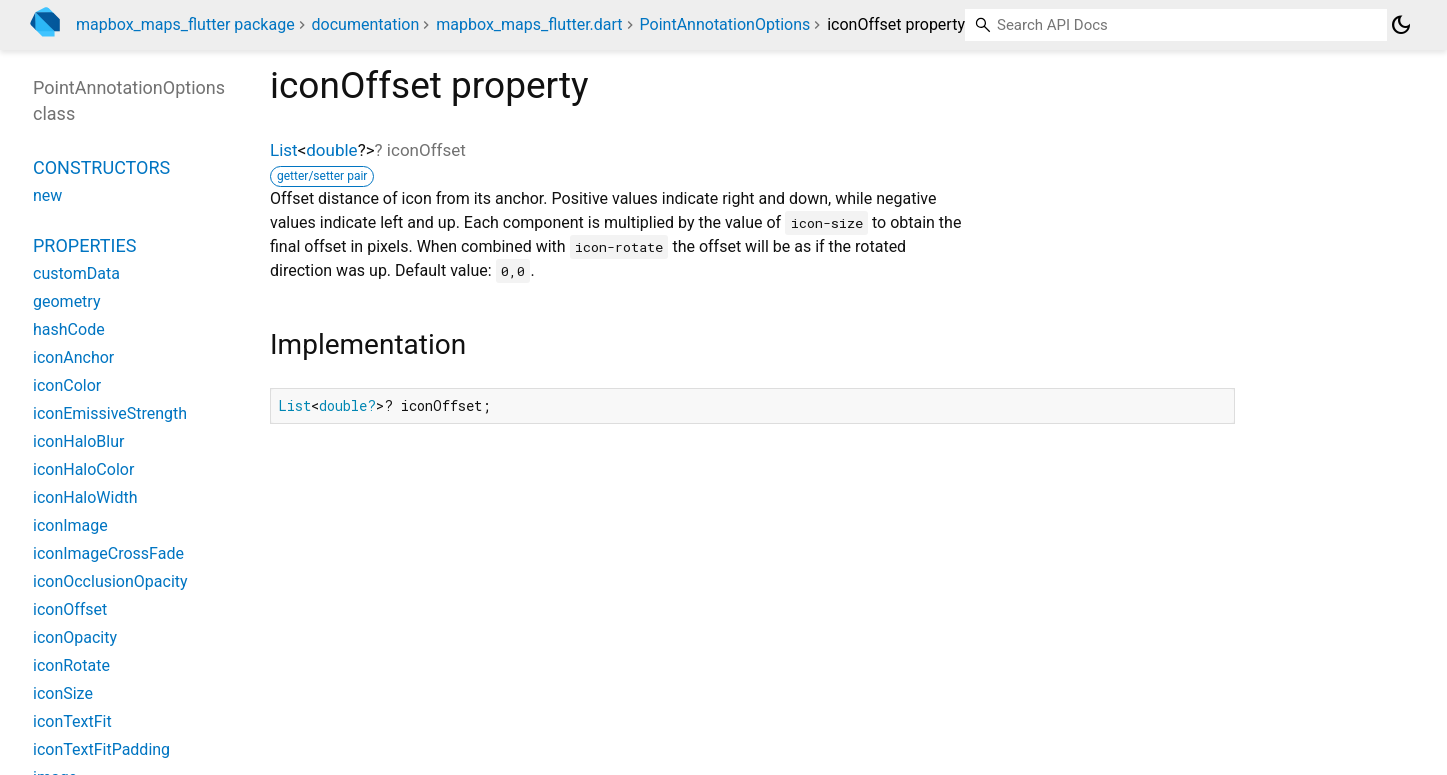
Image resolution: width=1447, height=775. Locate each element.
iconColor (67, 385)
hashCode (69, 329)
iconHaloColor (83, 469)
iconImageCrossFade (108, 553)
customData (76, 273)
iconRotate (71, 665)
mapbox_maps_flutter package (185, 24)
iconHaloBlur (78, 441)
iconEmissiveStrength (110, 413)
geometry (66, 301)
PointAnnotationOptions (725, 24)
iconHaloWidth (85, 497)
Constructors (101, 167)
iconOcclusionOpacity (110, 581)
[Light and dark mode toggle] (1401, 25)
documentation (366, 24)
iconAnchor (73, 357)
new (47, 195)
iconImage (70, 525)
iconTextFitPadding (101, 749)
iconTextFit (72, 721)
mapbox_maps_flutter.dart (529, 24)
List (284, 150)
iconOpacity (75, 637)
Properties (84, 245)
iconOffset (70, 609)
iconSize (63, 693)
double (331, 150)
